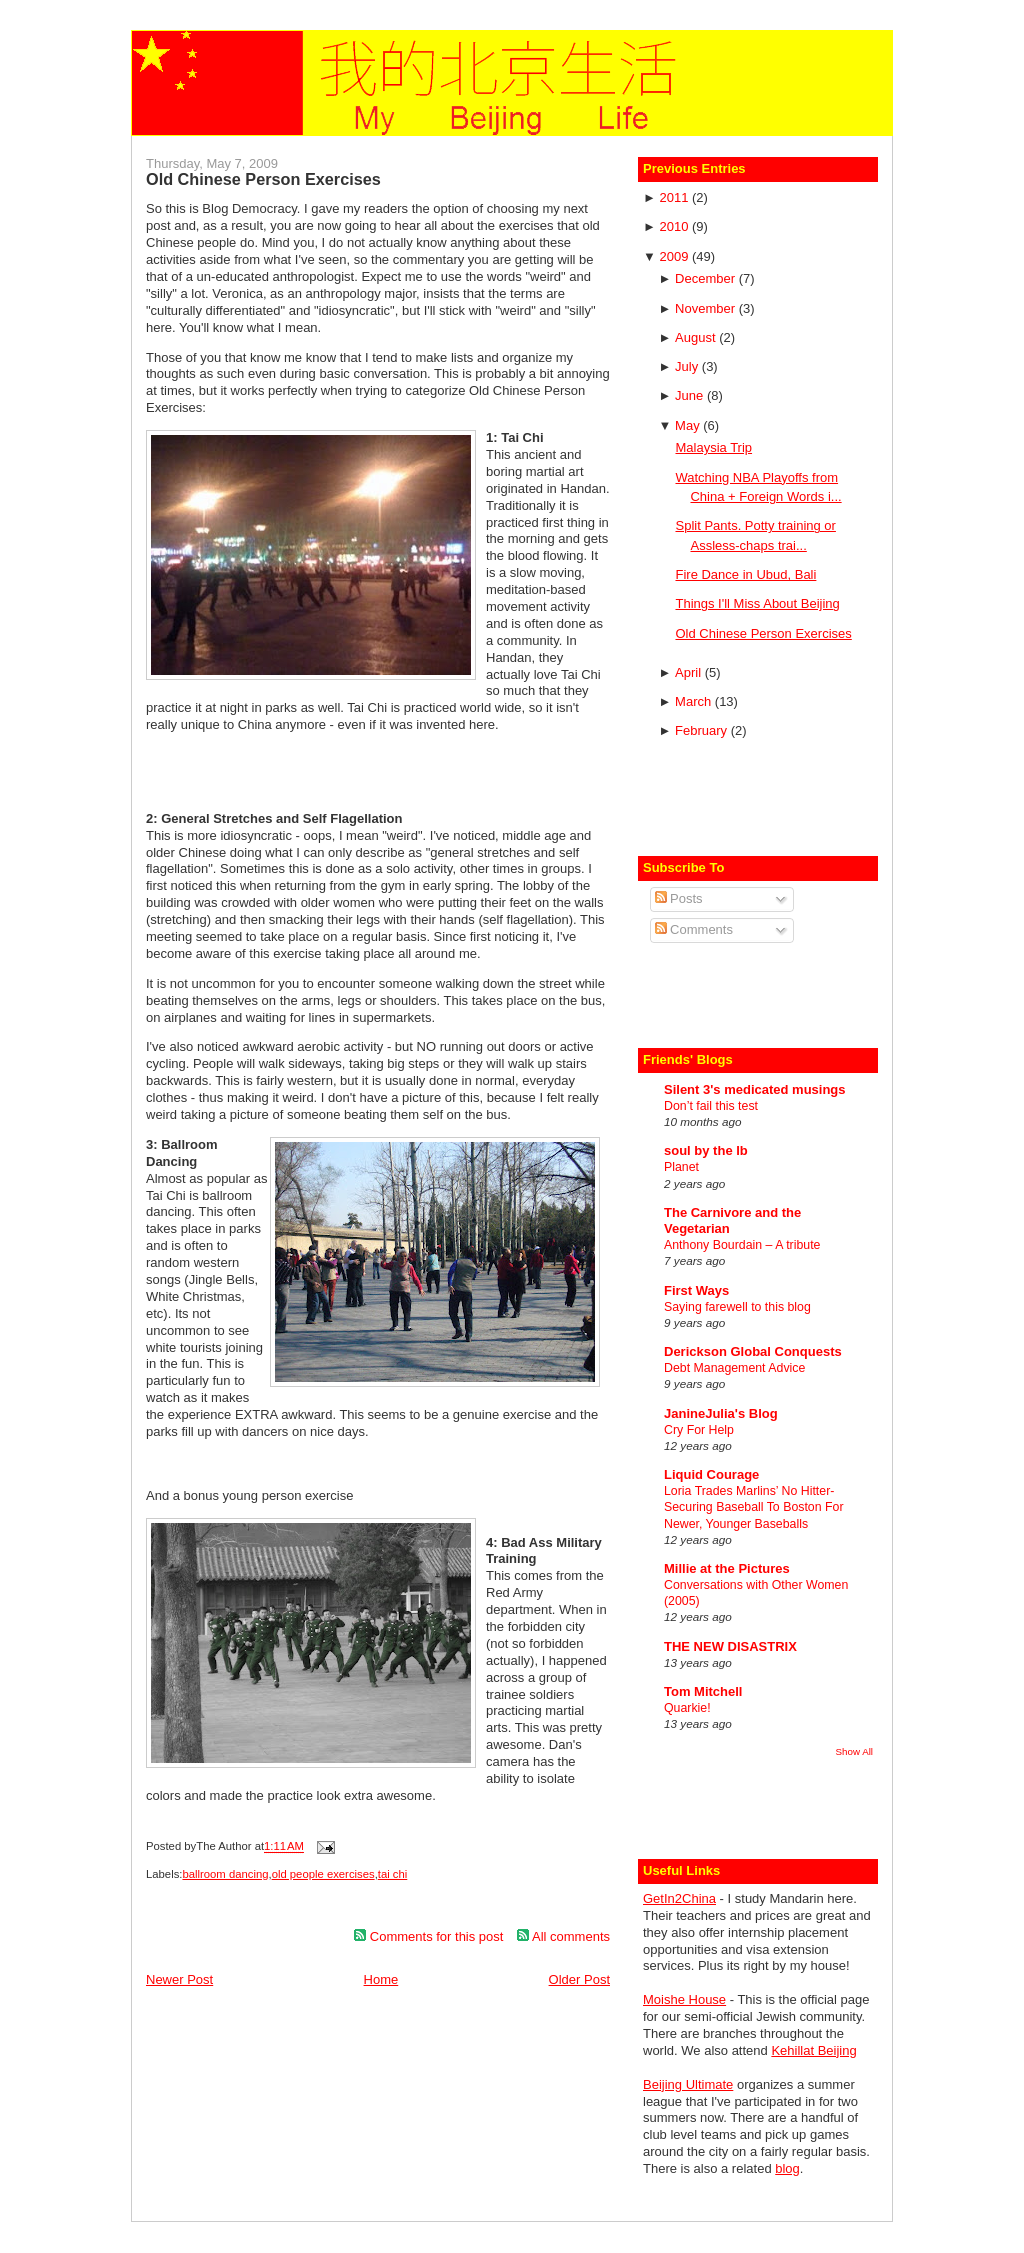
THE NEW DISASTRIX (730, 1646)
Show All (854, 1751)
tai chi (393, 1874)
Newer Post (179, 1979)
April (690, 672)
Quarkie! (687, 1708)
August (697, 337)
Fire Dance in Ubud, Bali (745, 574)
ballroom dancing (225, 1874)
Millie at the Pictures (727, 1568)
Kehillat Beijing (813, 2050)
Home (381, 1979)
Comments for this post (428, 1936)
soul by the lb (706, 1150)
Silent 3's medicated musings (755, 1089)
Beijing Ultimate (688, 2084)
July (688, 366)
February (703, 730)
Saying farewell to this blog (737, 1307)
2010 (675, 226)
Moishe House (684, 1999)
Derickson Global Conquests (753, 1351)
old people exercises (323, 1874)
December (707, 278)
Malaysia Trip (713, 447)
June (691, 395)
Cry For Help (699, 1430)
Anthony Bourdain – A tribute (742, 1245)
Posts (679, 898)
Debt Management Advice (734, 1368)
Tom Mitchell (703, 1691)
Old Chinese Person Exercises (263, 179)
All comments (563, 1936)
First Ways (696, 1290)
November (707, 308)
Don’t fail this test (711, 1106)
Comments (694, 929)
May (689, 425)
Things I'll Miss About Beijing (757, 603)
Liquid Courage (711, 1474)
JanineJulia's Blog (721, 1413)
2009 (675, 256)
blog (787, 2168)
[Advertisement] (760, 800)
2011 (675, 197)
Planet (681, 1167)
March (695, 701)
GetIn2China (679, 1898)
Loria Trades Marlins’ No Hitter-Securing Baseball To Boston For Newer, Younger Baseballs (754, 1507)
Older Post (579, 1979)
